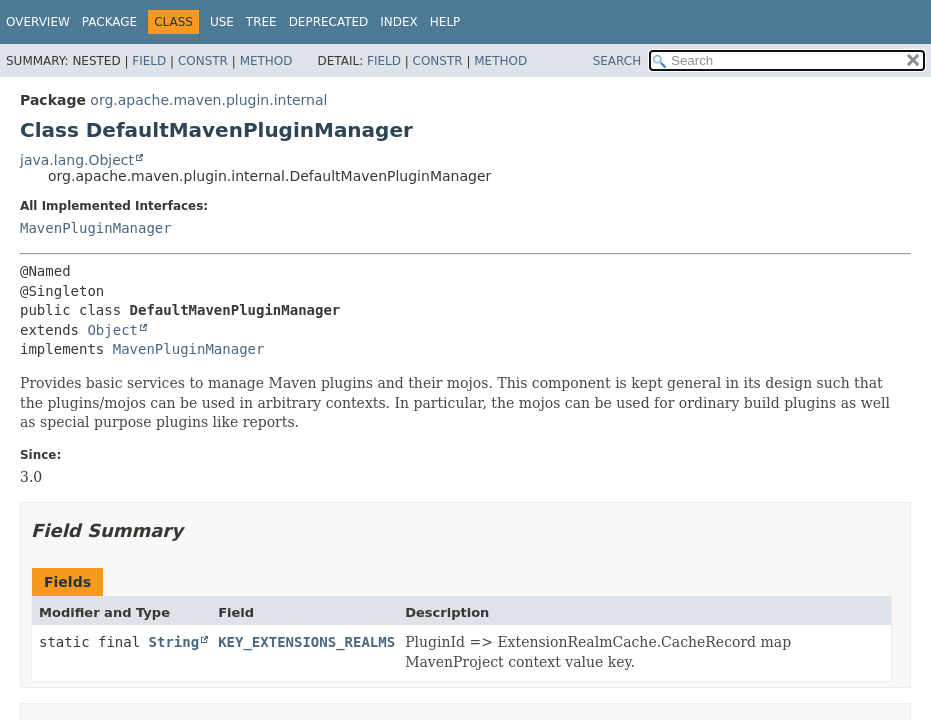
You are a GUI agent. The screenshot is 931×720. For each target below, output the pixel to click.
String (174, 642)
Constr (203, 61)
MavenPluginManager (96, 228)
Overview (38, 22)
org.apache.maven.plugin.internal (208, 100)
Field (149, 61)
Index (399, 22)
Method (266, 61)
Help (445, 22)
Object (112, 330)
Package (109, 22)
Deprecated (329, 22)
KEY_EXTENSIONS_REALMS (306, 642)
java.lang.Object (77, 160)
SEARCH (617, 61)
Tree (261, 22)
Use (222, 22)
